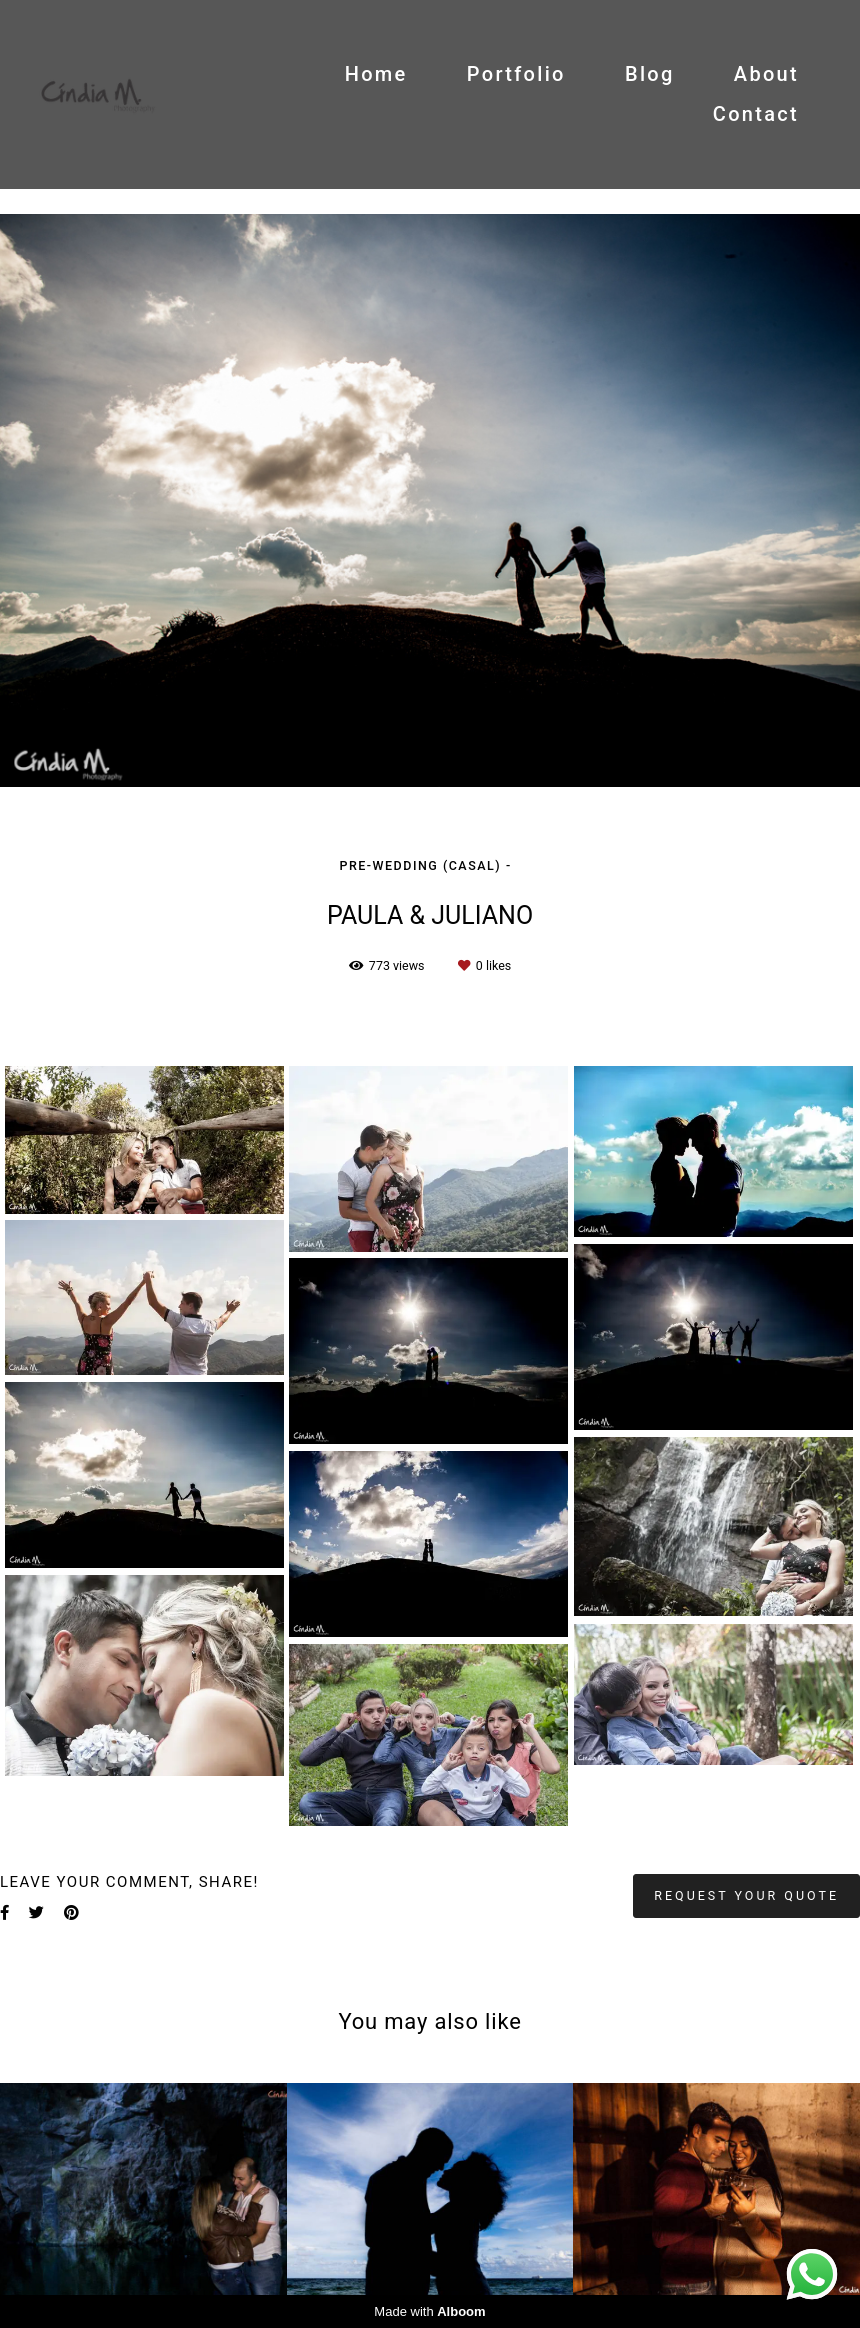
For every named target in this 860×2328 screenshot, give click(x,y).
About (766, 74)
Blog (650, 74)
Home (376, 74)
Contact (756, 114)
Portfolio (516, 74)
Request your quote (746, 1895)
